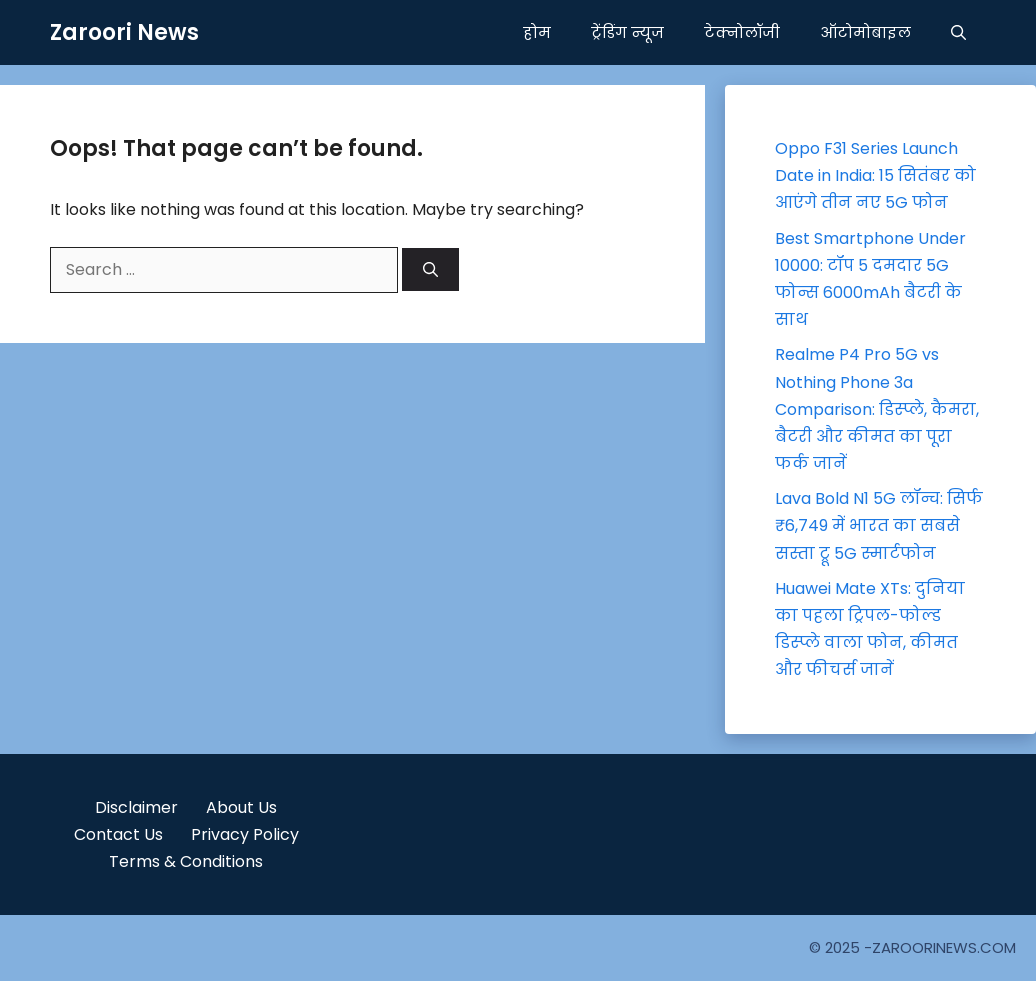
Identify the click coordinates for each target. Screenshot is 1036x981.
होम (537, 32)
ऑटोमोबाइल (865, 32)
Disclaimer (136, 807)
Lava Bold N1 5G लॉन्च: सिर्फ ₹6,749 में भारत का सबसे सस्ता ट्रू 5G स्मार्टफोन (879, 525)
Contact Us (118, 834)
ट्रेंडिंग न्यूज (627, 32)
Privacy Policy (245, 834)
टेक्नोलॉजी (742, 32)
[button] (958, 32)
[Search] (430, 269)
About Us (241, 807)
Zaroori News (124, 32)
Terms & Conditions (186, 861)
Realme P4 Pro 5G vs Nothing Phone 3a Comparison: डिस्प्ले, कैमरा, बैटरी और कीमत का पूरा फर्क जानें (877, 409)
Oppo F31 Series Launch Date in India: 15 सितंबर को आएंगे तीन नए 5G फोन (875, 175)
